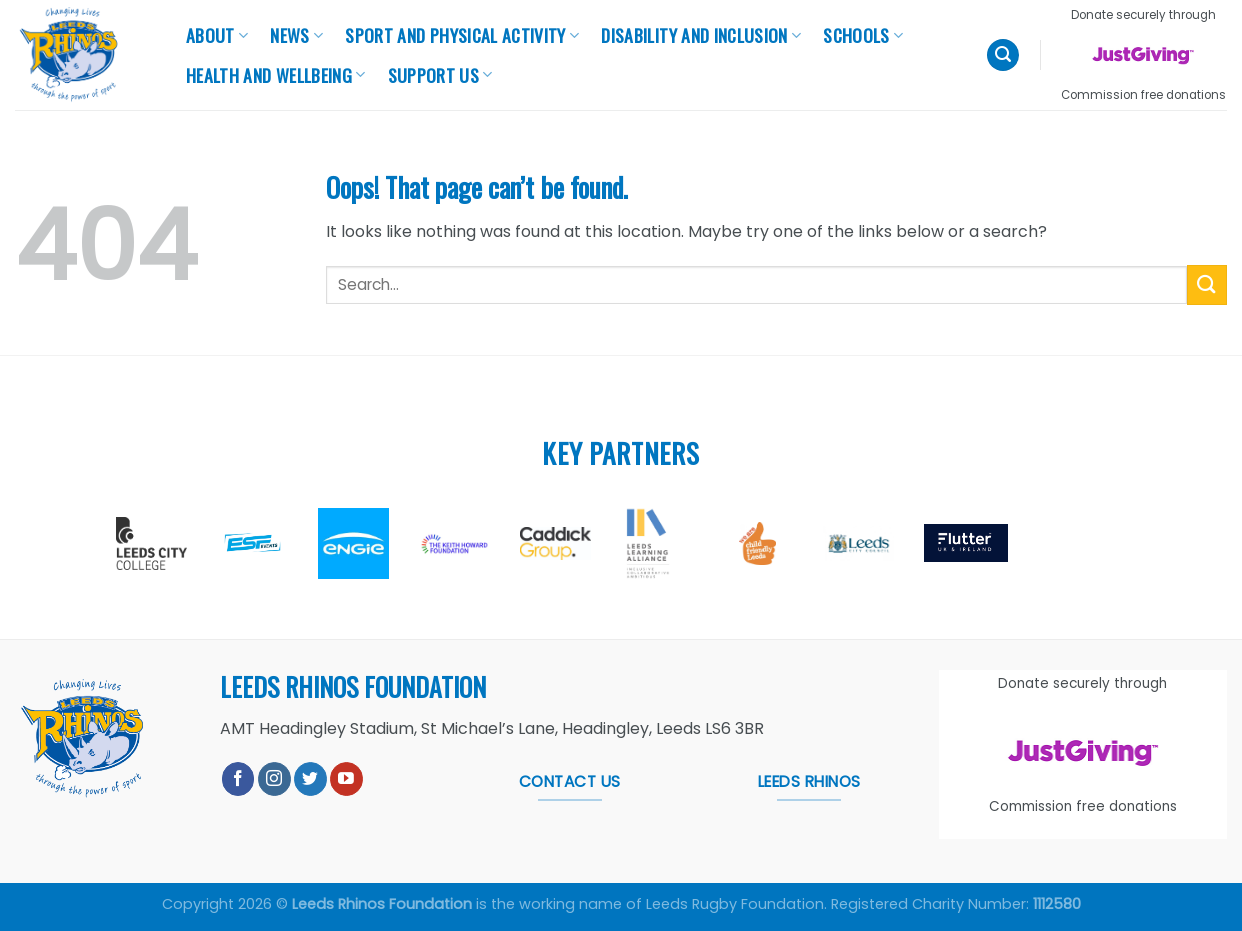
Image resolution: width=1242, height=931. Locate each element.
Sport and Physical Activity (462, 35)
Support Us (440, 75)
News (296, 35)
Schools (863, 35)
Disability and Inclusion (701, 35)
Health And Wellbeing (276, 75)
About (217, 35)
